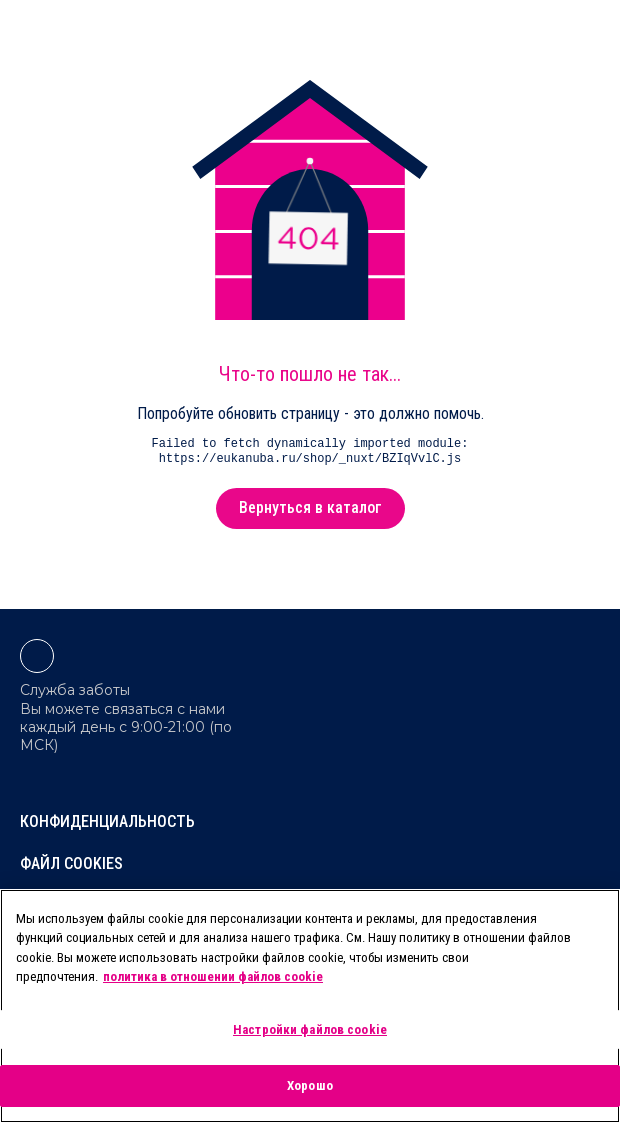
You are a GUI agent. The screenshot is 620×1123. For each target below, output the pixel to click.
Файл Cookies (71, 863)
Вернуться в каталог (310, 507)
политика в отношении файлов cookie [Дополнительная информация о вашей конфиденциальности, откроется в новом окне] (213, 976)
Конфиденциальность (107, 821)
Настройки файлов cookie (310, 1029)
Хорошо (310, 1085)
